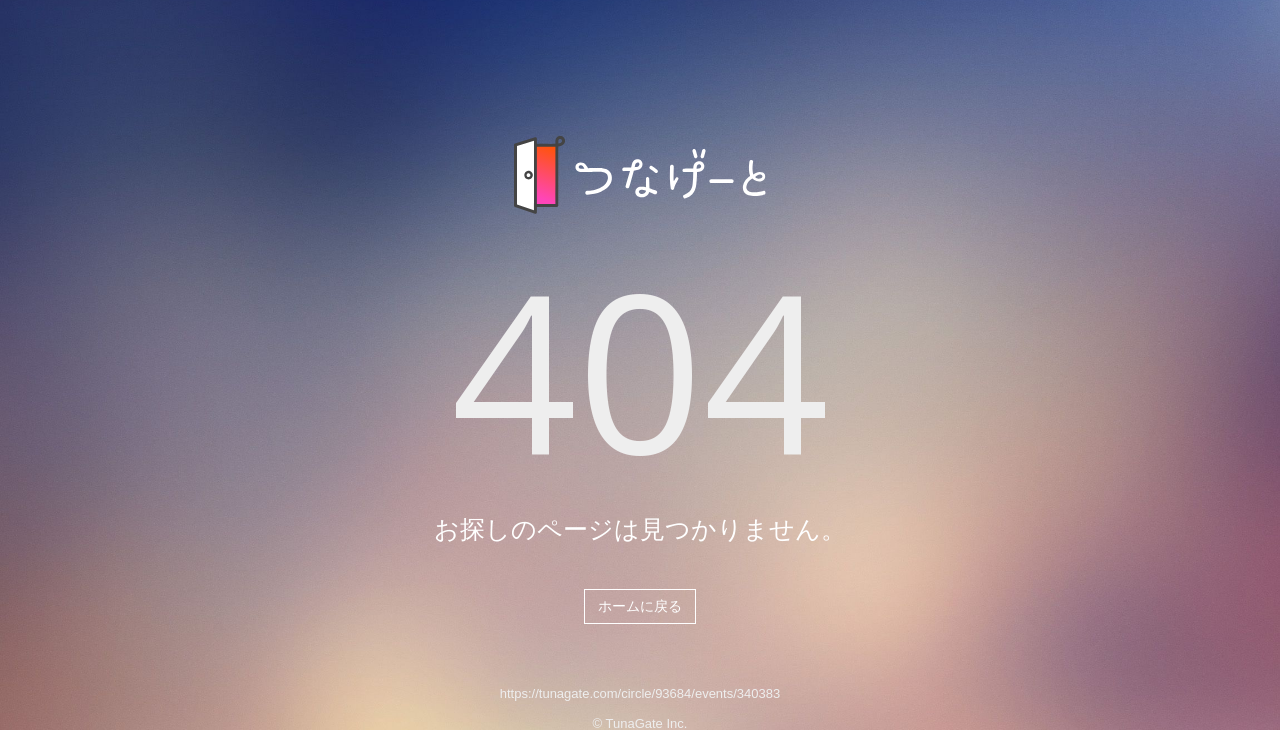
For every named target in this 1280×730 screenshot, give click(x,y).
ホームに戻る (640, 606)
